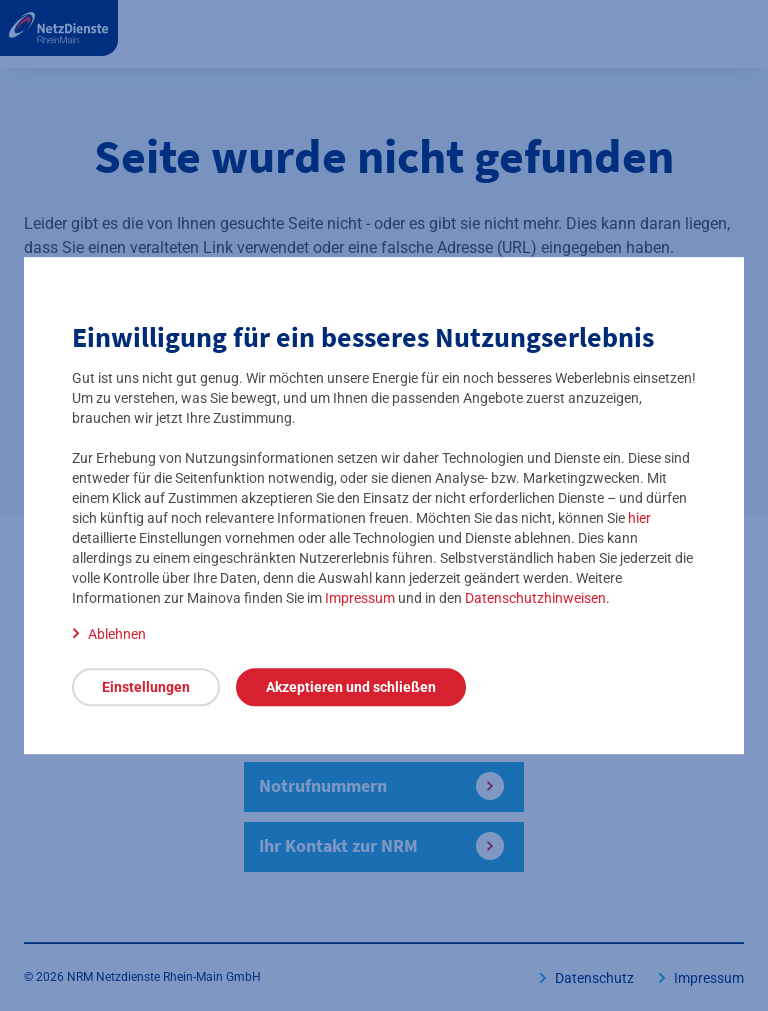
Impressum (360, 598)
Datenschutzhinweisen (535, 598)
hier (639, 518)
